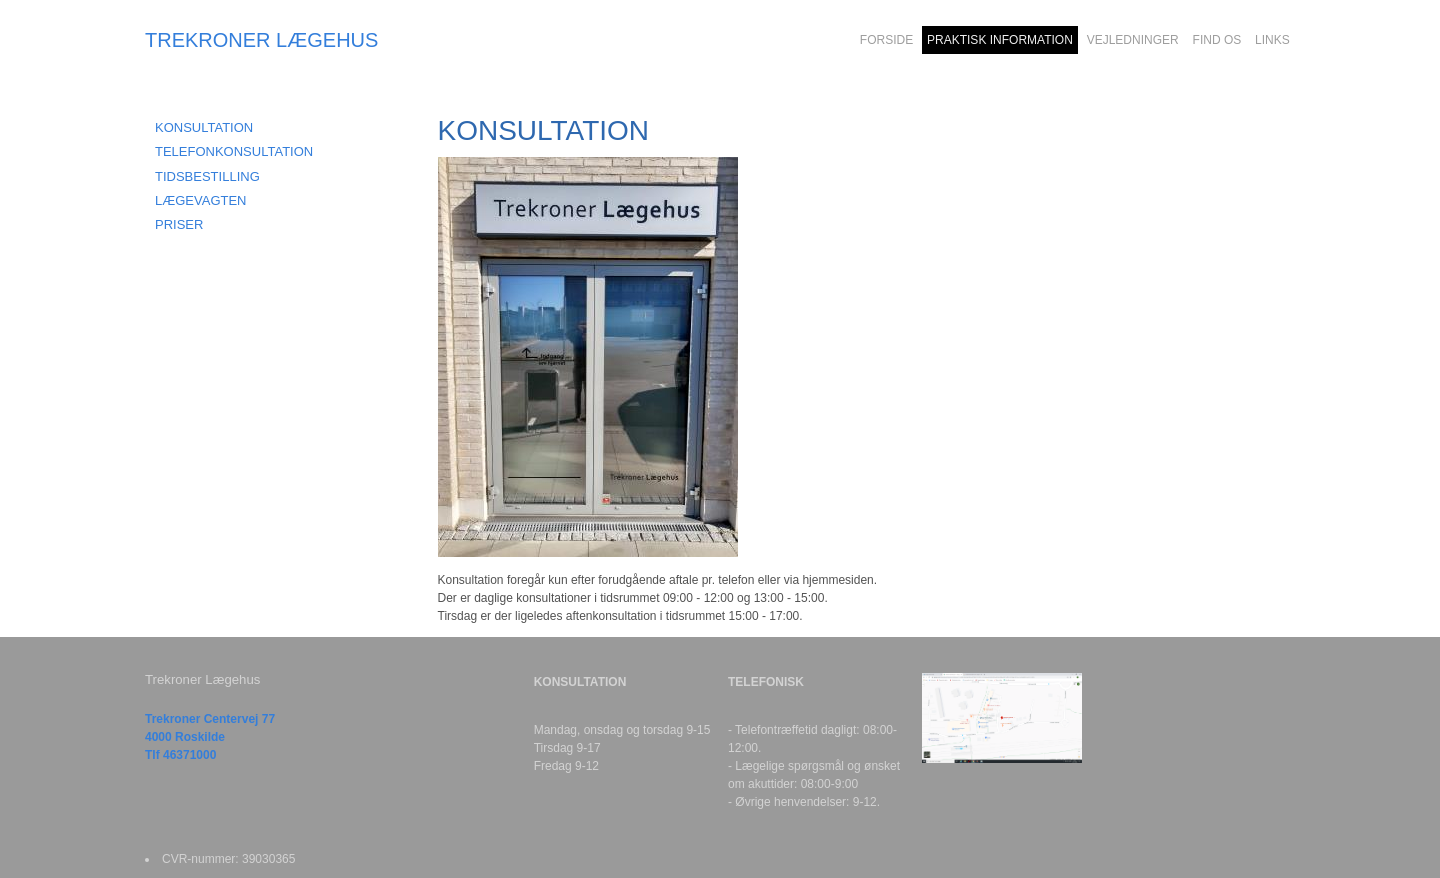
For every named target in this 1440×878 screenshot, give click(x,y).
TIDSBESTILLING (207, 176)
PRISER (179, 224)
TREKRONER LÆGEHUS (261, 40)
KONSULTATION (204, 127)
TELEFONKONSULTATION (234, 151)
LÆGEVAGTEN (201, 200)
